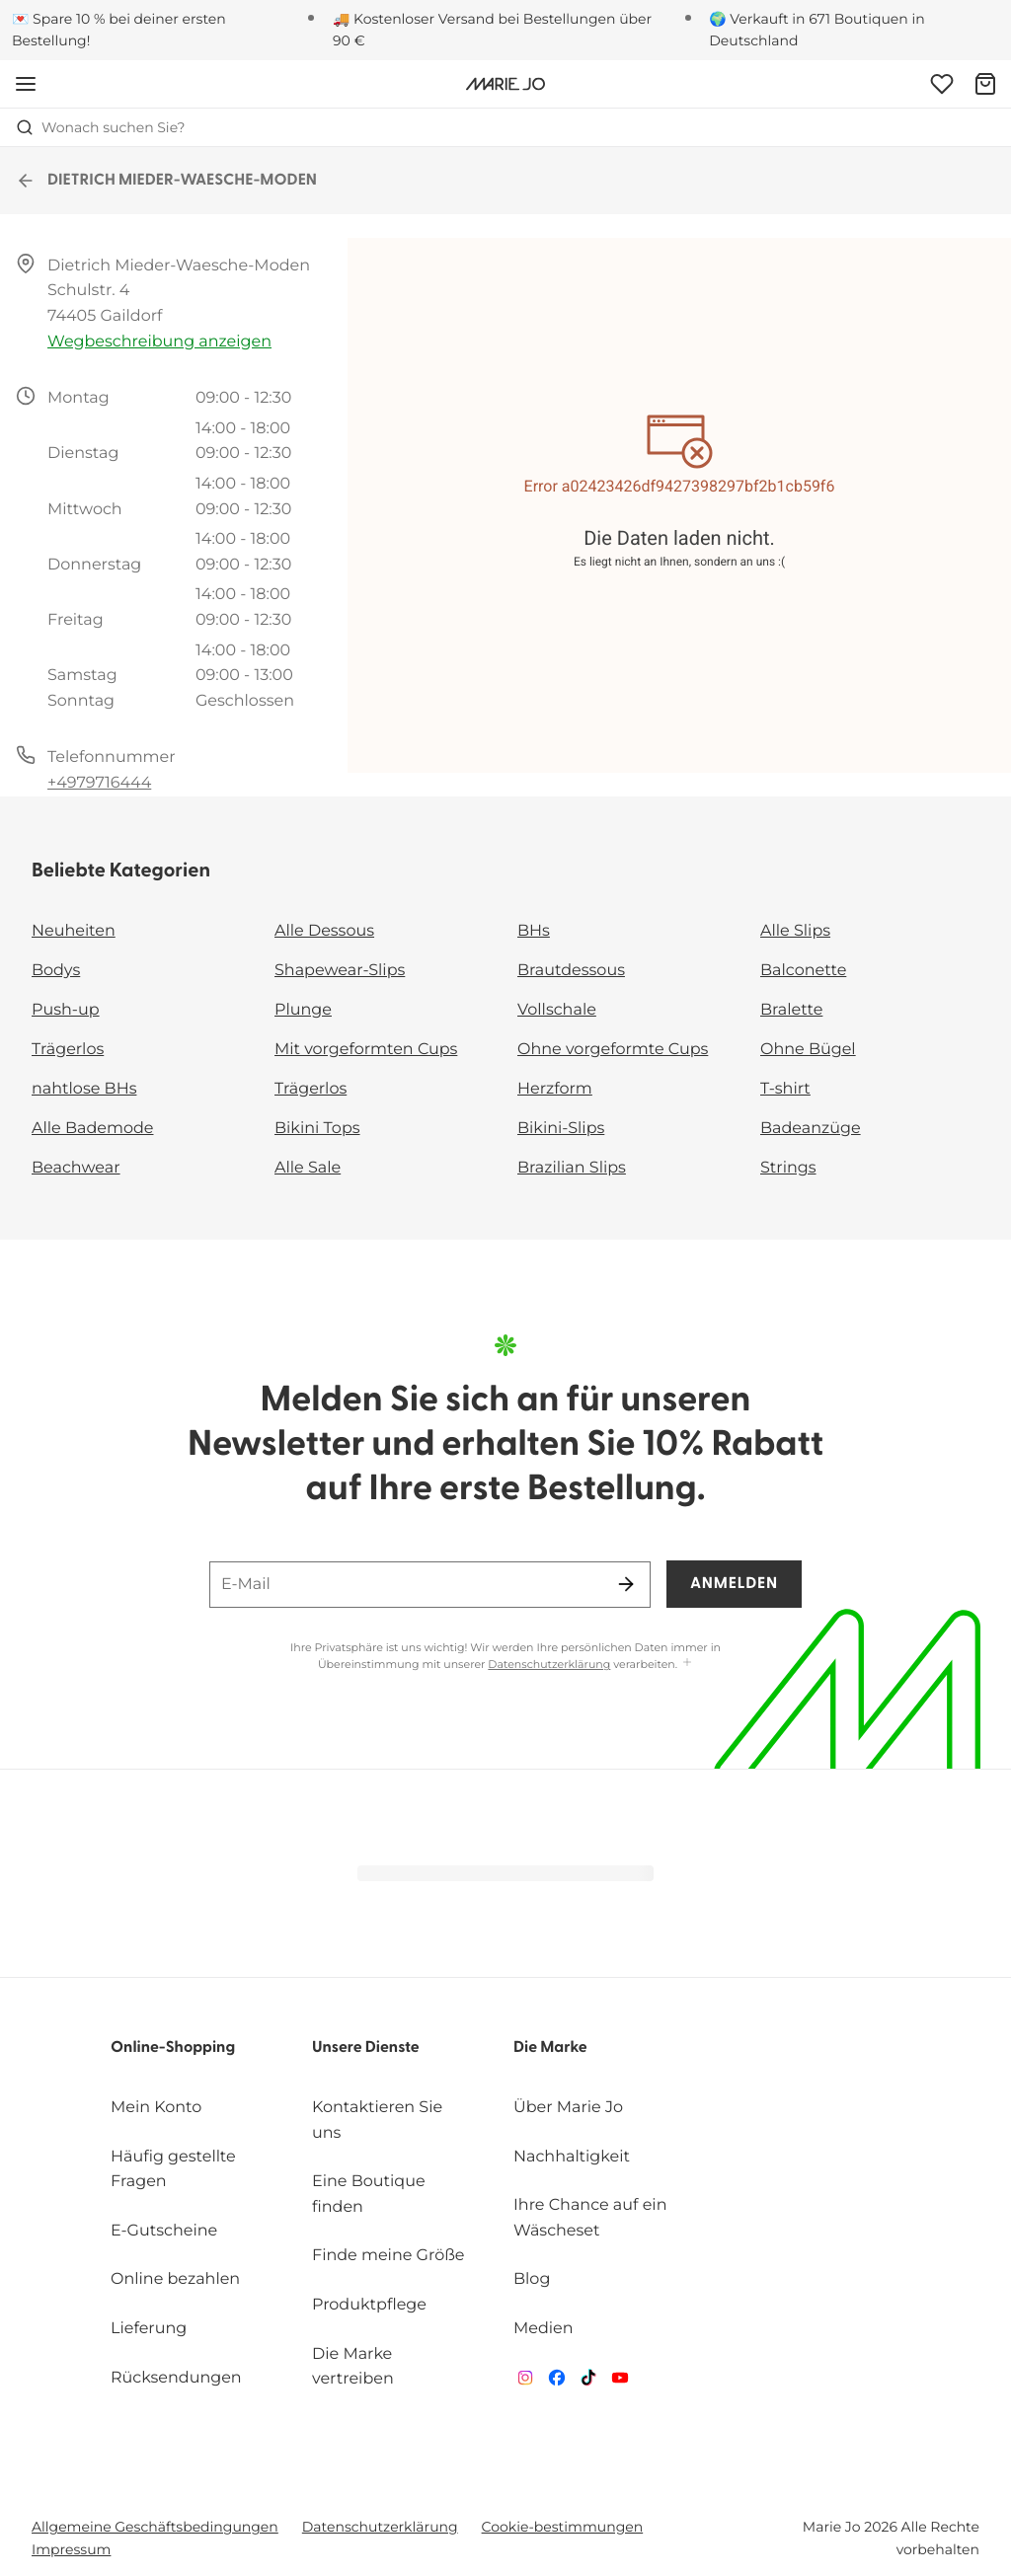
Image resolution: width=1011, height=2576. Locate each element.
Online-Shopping (173, 2048)
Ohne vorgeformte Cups (612, 1049)
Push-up (66, 1010)
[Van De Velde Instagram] (525, 2382)
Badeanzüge (810, 1128)
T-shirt (785, 1089)
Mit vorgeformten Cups (365, 1049)
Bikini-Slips (560, 1128)
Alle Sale (307, 1168)
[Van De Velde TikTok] (588, 2382)
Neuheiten (74, 931)
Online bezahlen (175, 2279)
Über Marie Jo (568, 2107)
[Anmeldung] (942, 84)
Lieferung (149, 2328)
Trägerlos (68, 1049)
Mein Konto (156, 2107)
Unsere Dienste (366, 2048)
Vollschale (556, 1010)
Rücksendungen (176, 2378)
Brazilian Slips (571, 1168)
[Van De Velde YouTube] (620, 2382)
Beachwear (76, 1168)
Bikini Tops (317, 1128)
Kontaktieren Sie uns (377, 2120)
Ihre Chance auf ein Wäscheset (589, 2218)
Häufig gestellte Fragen (173, 2170)
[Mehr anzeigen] (687, 1663)
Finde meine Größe (388, 2255)
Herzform (554, 1089)
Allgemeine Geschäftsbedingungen (155, 2527)
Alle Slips (795, 931)
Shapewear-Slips (339, 970)
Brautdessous (571, 970)
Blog (531, 2279)
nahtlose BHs (84, 1089)
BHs (533, 931)
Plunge (303, 1010)
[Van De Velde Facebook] (557, 2382)
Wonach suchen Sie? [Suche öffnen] (101, 127)
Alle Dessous (324, 931)
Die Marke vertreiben (353, 2367)
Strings (788, 1168)
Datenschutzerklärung (549, 1664)
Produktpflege (369, 2305)
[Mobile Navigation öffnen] (25, 84)
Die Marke (550, 2048)
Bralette (791, 1010)
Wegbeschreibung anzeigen (159, 342)
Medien (543, 2328)
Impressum (71, 2549)
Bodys (56, 970)
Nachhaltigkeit (571, 2157)
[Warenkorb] (985, 84)
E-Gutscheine (164, 2231)
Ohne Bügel (808, 1049)
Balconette (803, 970)
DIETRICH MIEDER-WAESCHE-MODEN (166, 180)
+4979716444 (99, 783)
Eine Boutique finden (369, 2194)
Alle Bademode (92, 1128)
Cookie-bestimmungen (563, 2527)
